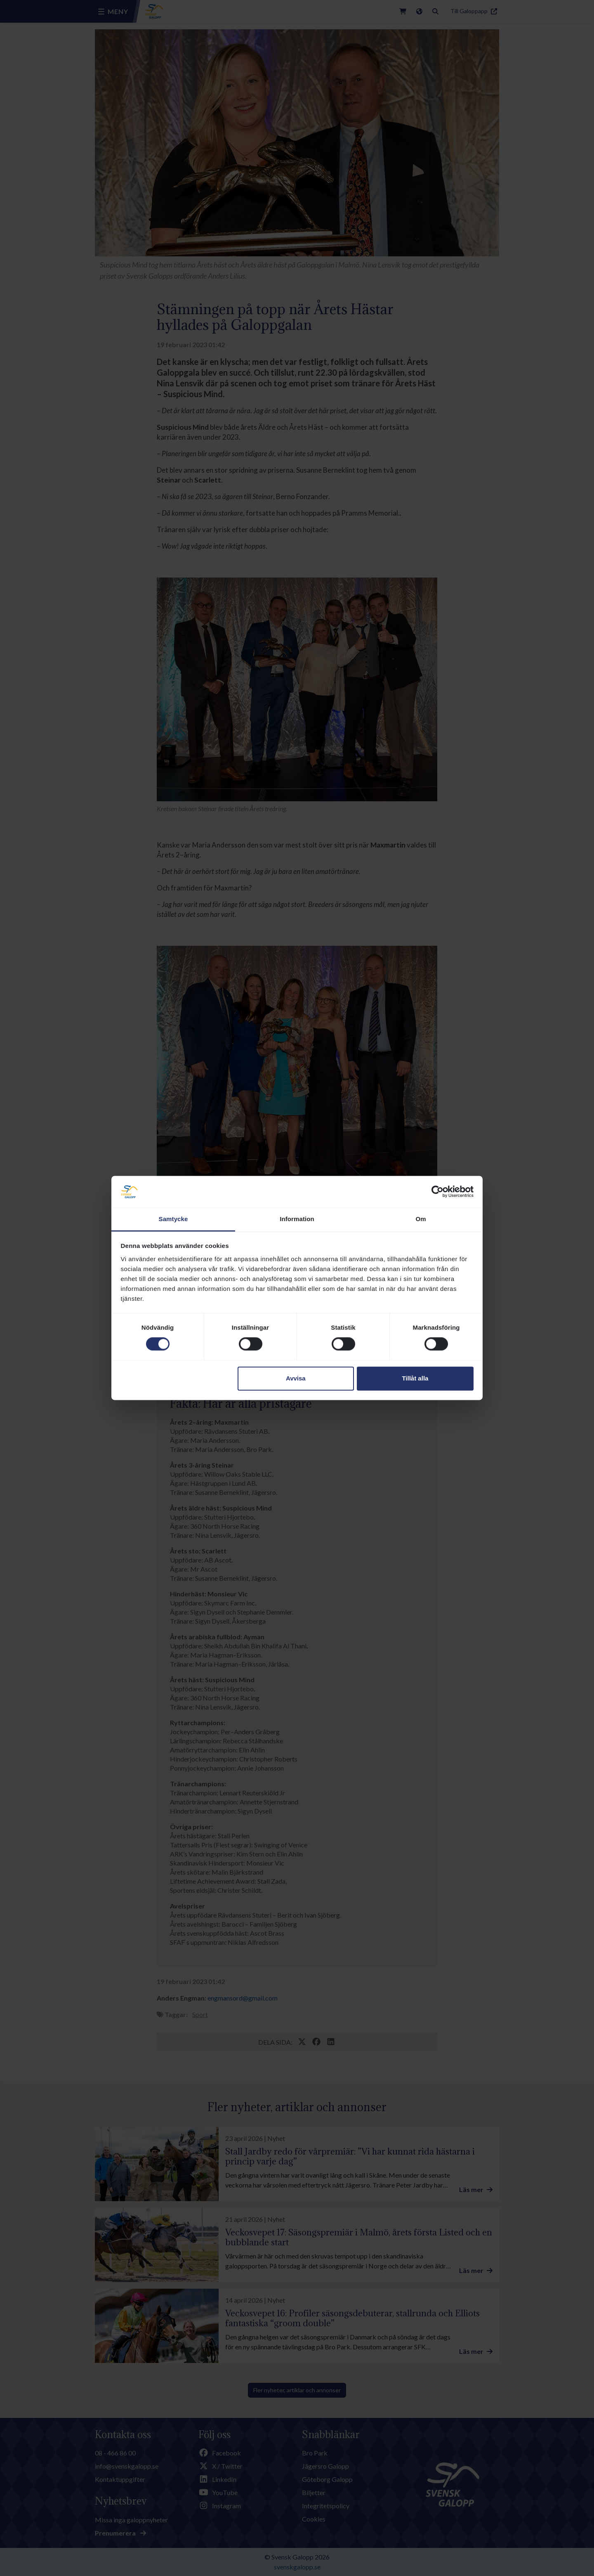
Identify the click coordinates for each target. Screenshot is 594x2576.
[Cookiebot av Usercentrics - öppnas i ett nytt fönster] (437, 1192)
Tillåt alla (415, 1378)
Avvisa (296, 1378)
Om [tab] (420, 1218)
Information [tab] (297, 1218)
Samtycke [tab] (173, 1218)
